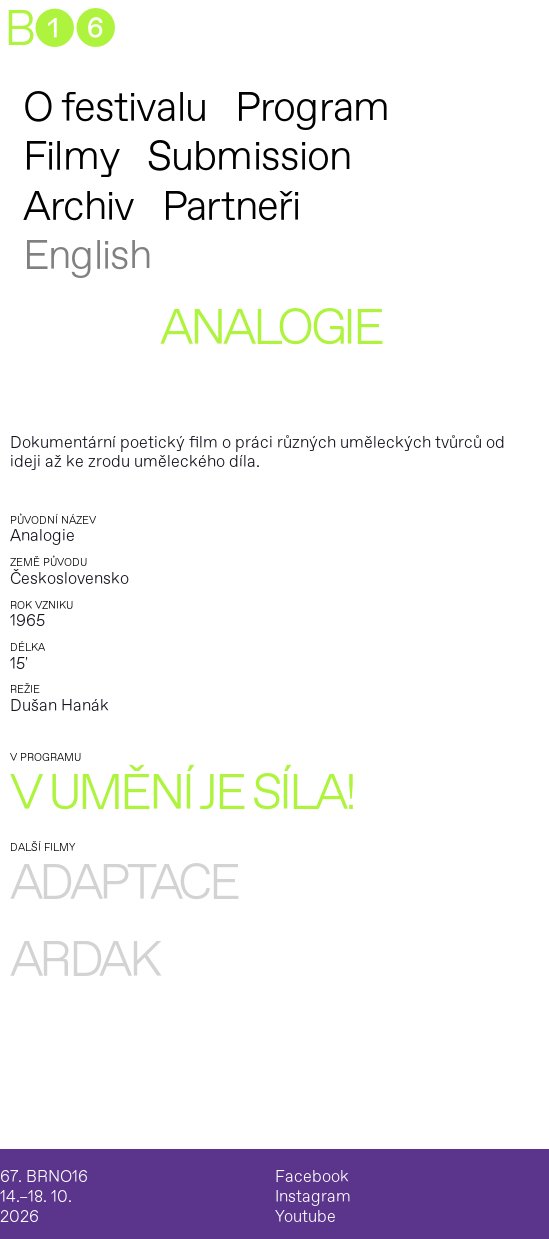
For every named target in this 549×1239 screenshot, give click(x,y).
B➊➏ (59, 29)
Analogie (42, 536)
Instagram (313, 1197)
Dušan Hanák (59, 706)
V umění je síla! (182, 794)
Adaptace (123, 884)
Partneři (231, 207)
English (87, 256)
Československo (69, 579)
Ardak (84, 961)
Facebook (312, 1177)
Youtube (305, 1217)
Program (312, 108)
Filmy (71, 157)
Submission (249, 157)
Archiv (78, 207)
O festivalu (115, 108)
